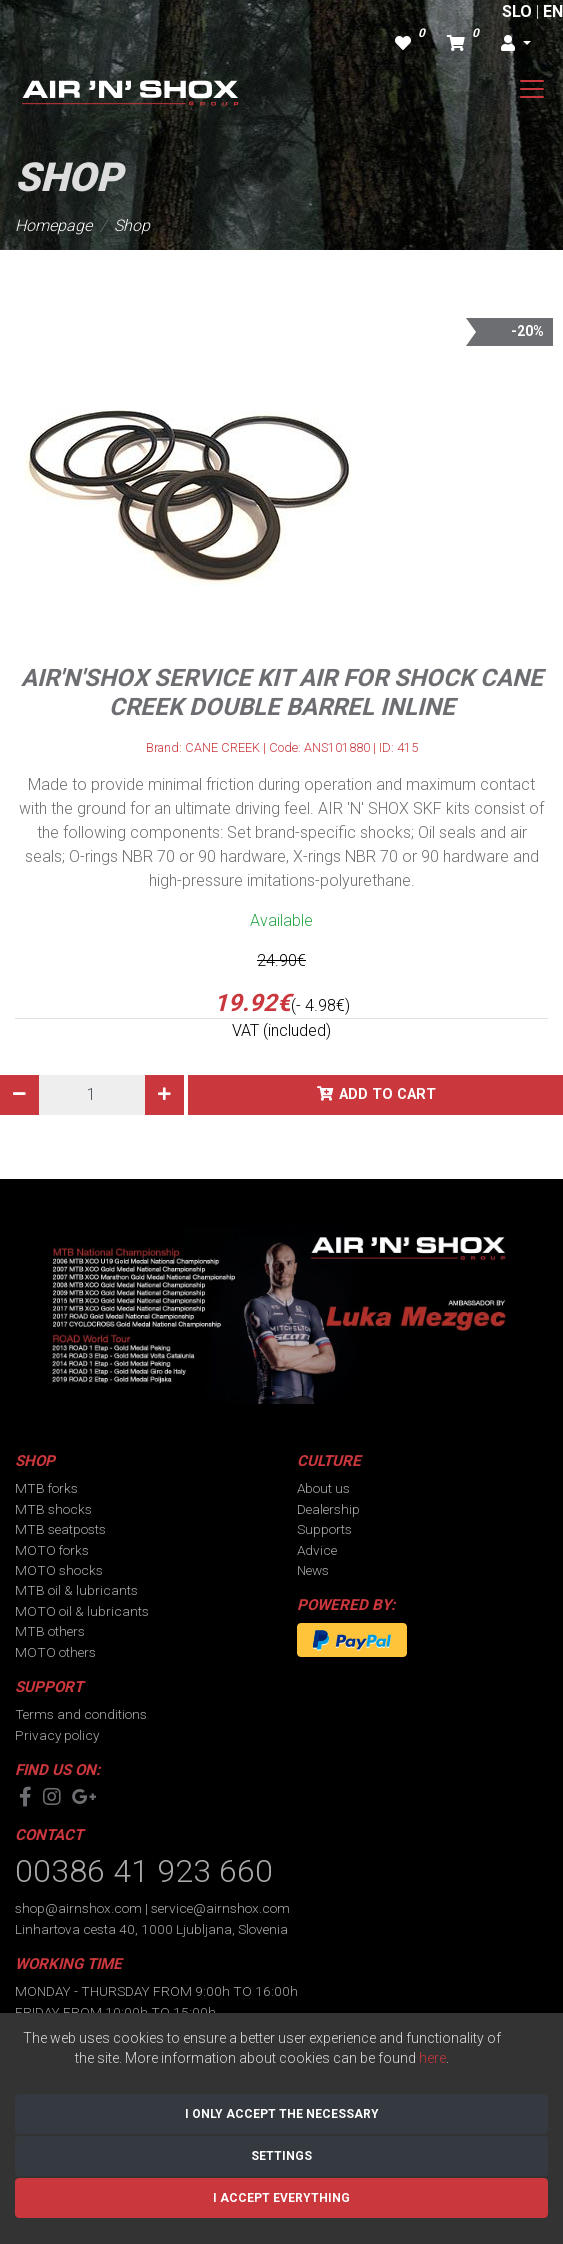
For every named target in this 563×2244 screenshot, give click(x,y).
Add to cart (387, 1094)
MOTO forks (52, 1550)
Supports (324, 1529)
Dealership (328, 1509)
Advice (317, 1550)
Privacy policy (57, 1735)
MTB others (50, 1631)
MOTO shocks (59, 1570)
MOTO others (55, 1652)
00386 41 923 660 (144, 1871)
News (313, 1570)
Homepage (53, 225)
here (432, 2058)
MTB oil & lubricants (76, 1590)
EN (553, 11)
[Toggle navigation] (532, 89)
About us (323, 1488)
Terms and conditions (81, 1714)
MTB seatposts (60, 1529)
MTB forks (46, 1488)
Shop (132, 225)
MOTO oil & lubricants (82, 1611)
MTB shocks (53, 1509)
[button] (516, 44)
